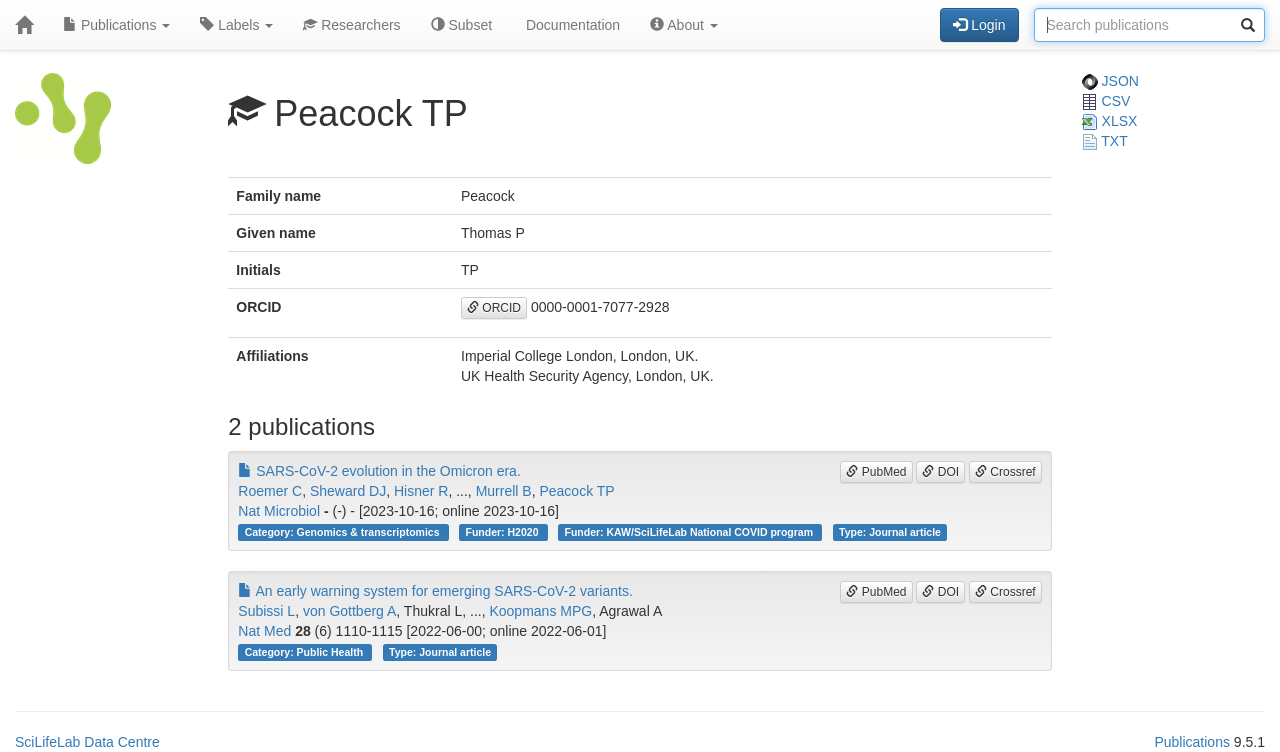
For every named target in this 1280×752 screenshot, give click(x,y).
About (684, 25)
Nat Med (264, 631)
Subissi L (266, 611)
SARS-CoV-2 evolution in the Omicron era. (379, 471)
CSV (1106, 101)
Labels (236, 25)
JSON (1110, 81)
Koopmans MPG (540, 611)
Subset (461, 25)
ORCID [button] (494, 308)
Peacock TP (576, 491)
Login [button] (979, 25)
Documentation (571, 25)
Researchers (351, 25)
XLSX (1110, 121)
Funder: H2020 (504, 532)
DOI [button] (940, 472)
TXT (1105, 141)
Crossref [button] (1005, 472)
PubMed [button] (876, 472)
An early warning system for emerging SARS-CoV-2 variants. (435, 591)
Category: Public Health (305, 652)
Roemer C (270, 491)
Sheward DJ (348, 491)
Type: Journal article (890, 532)
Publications (116, 25)
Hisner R (421, 491)
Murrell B (504, 491)
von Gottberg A (349, 611)
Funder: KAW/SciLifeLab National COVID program (689, 532)
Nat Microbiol (279, 511)
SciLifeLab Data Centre (87, 742)
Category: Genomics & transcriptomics (344, 532)
